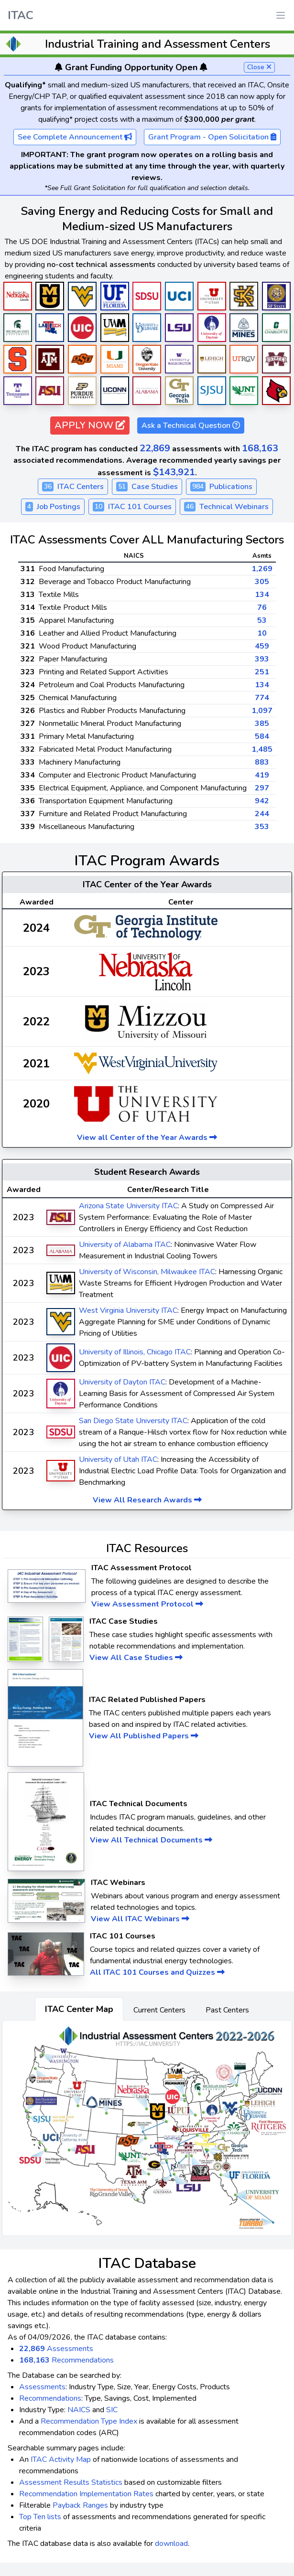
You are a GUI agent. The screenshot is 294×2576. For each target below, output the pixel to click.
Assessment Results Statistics (70, 2482)
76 (262, 607)
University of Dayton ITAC (122, 1382)
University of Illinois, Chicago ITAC (135, 1352)
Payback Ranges (80, 2505)
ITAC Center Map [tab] (79, 2009)
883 (262, 762)
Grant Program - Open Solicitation (212, 137)
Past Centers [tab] (227, 2010)
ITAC (20, 15)
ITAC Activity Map (61, 2459)
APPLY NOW (89, 425)
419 (262, 775)
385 (262, 723)
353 (262, 826)
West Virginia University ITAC (128, 1310)
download (171, 2543)
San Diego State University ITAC (133, 1421)
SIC (112, 2410)
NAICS (78, 2410)
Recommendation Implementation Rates (86, 2494)
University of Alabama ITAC (125, 1244)
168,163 (260, 448)
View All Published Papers (143, 1736)
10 (262, 633)
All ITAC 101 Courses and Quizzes (157, 1972)
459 (262, 646)
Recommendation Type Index (89, 2421)
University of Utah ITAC (118, 1459)
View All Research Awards (147, 1500)
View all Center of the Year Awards (147, 1137)
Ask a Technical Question (191, 425)
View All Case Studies (136, 1657)
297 (262, 788)
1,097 (261, 710)
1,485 (261, 749)
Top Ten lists (40, 2517)
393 (262, 659)
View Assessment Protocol (147, 1604)
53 (262, 620)
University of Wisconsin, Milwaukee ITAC (147, 1272)
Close (259, 67)
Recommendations (66, 2360)
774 (262, 697)
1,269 (261, 569)
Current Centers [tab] (159, 2010)
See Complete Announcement (75, 137)
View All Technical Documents (151, 1840)
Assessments (56, 2348)
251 (262, 672)
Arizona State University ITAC (128, 1206)
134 (262, 594)
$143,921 (174, 472)
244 (262, 814)
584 (262, 736)
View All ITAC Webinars (140, 1919)
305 (262, 581)
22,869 (155, 448)
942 (262, 801)
